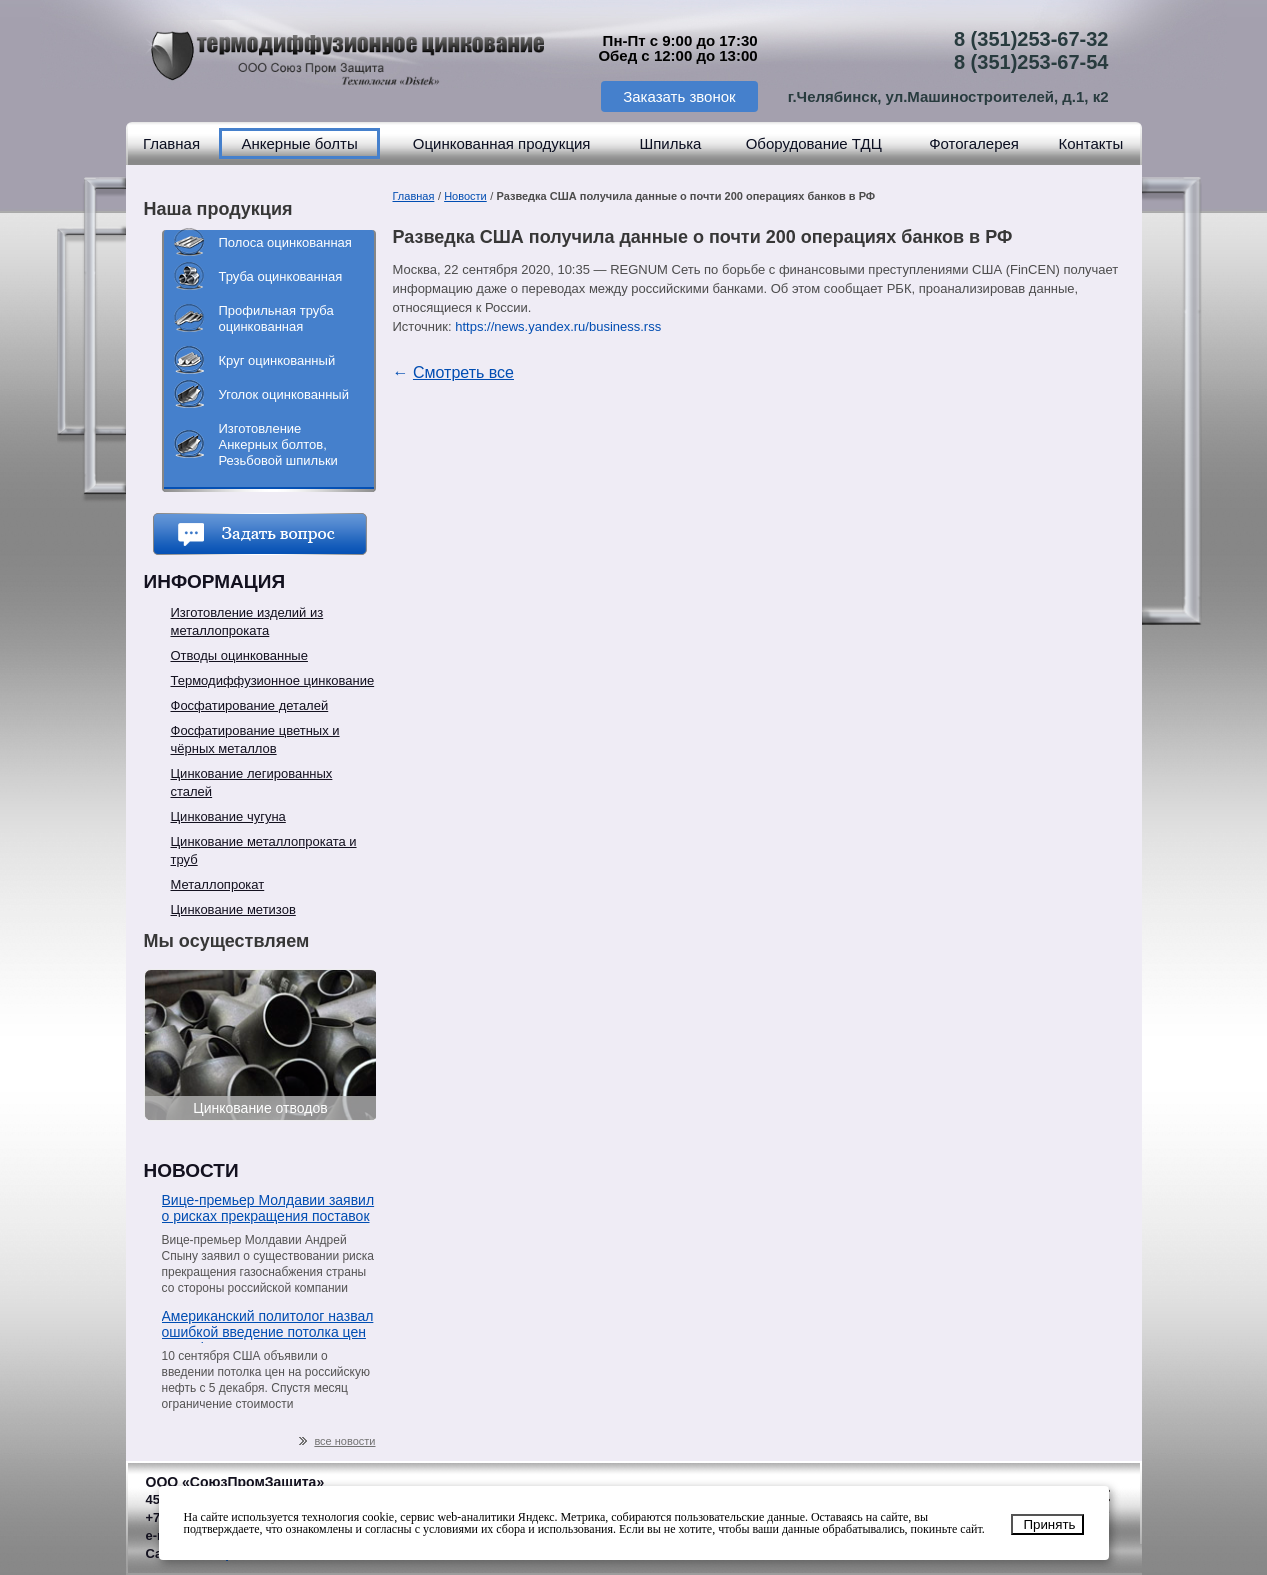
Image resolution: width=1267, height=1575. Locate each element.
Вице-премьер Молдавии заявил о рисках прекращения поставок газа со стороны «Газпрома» (268, 1209)
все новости (337, 1441)
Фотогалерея (974, 143)
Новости (465, 196)
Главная (171, 143)
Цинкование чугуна (228, 816)
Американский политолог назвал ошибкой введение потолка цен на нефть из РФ (268, 1325)
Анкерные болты (299, 143)
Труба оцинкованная (281, 276)
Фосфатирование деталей (250, 705)
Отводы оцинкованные (239, 655)
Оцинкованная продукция (502, 143)
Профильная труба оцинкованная (276, 318)
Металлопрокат (218, 884)
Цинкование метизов (233, 909)
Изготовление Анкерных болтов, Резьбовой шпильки (278, 444)
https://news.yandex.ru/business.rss (558, 326)
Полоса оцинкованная (285, 242)
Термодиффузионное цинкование (273, 680)
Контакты (1090, 143)
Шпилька (670, 143)
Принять (1049, 1524)
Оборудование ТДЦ (814, 143)
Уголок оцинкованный (284, 394)
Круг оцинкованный (277, 360)
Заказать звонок (679, 96)
